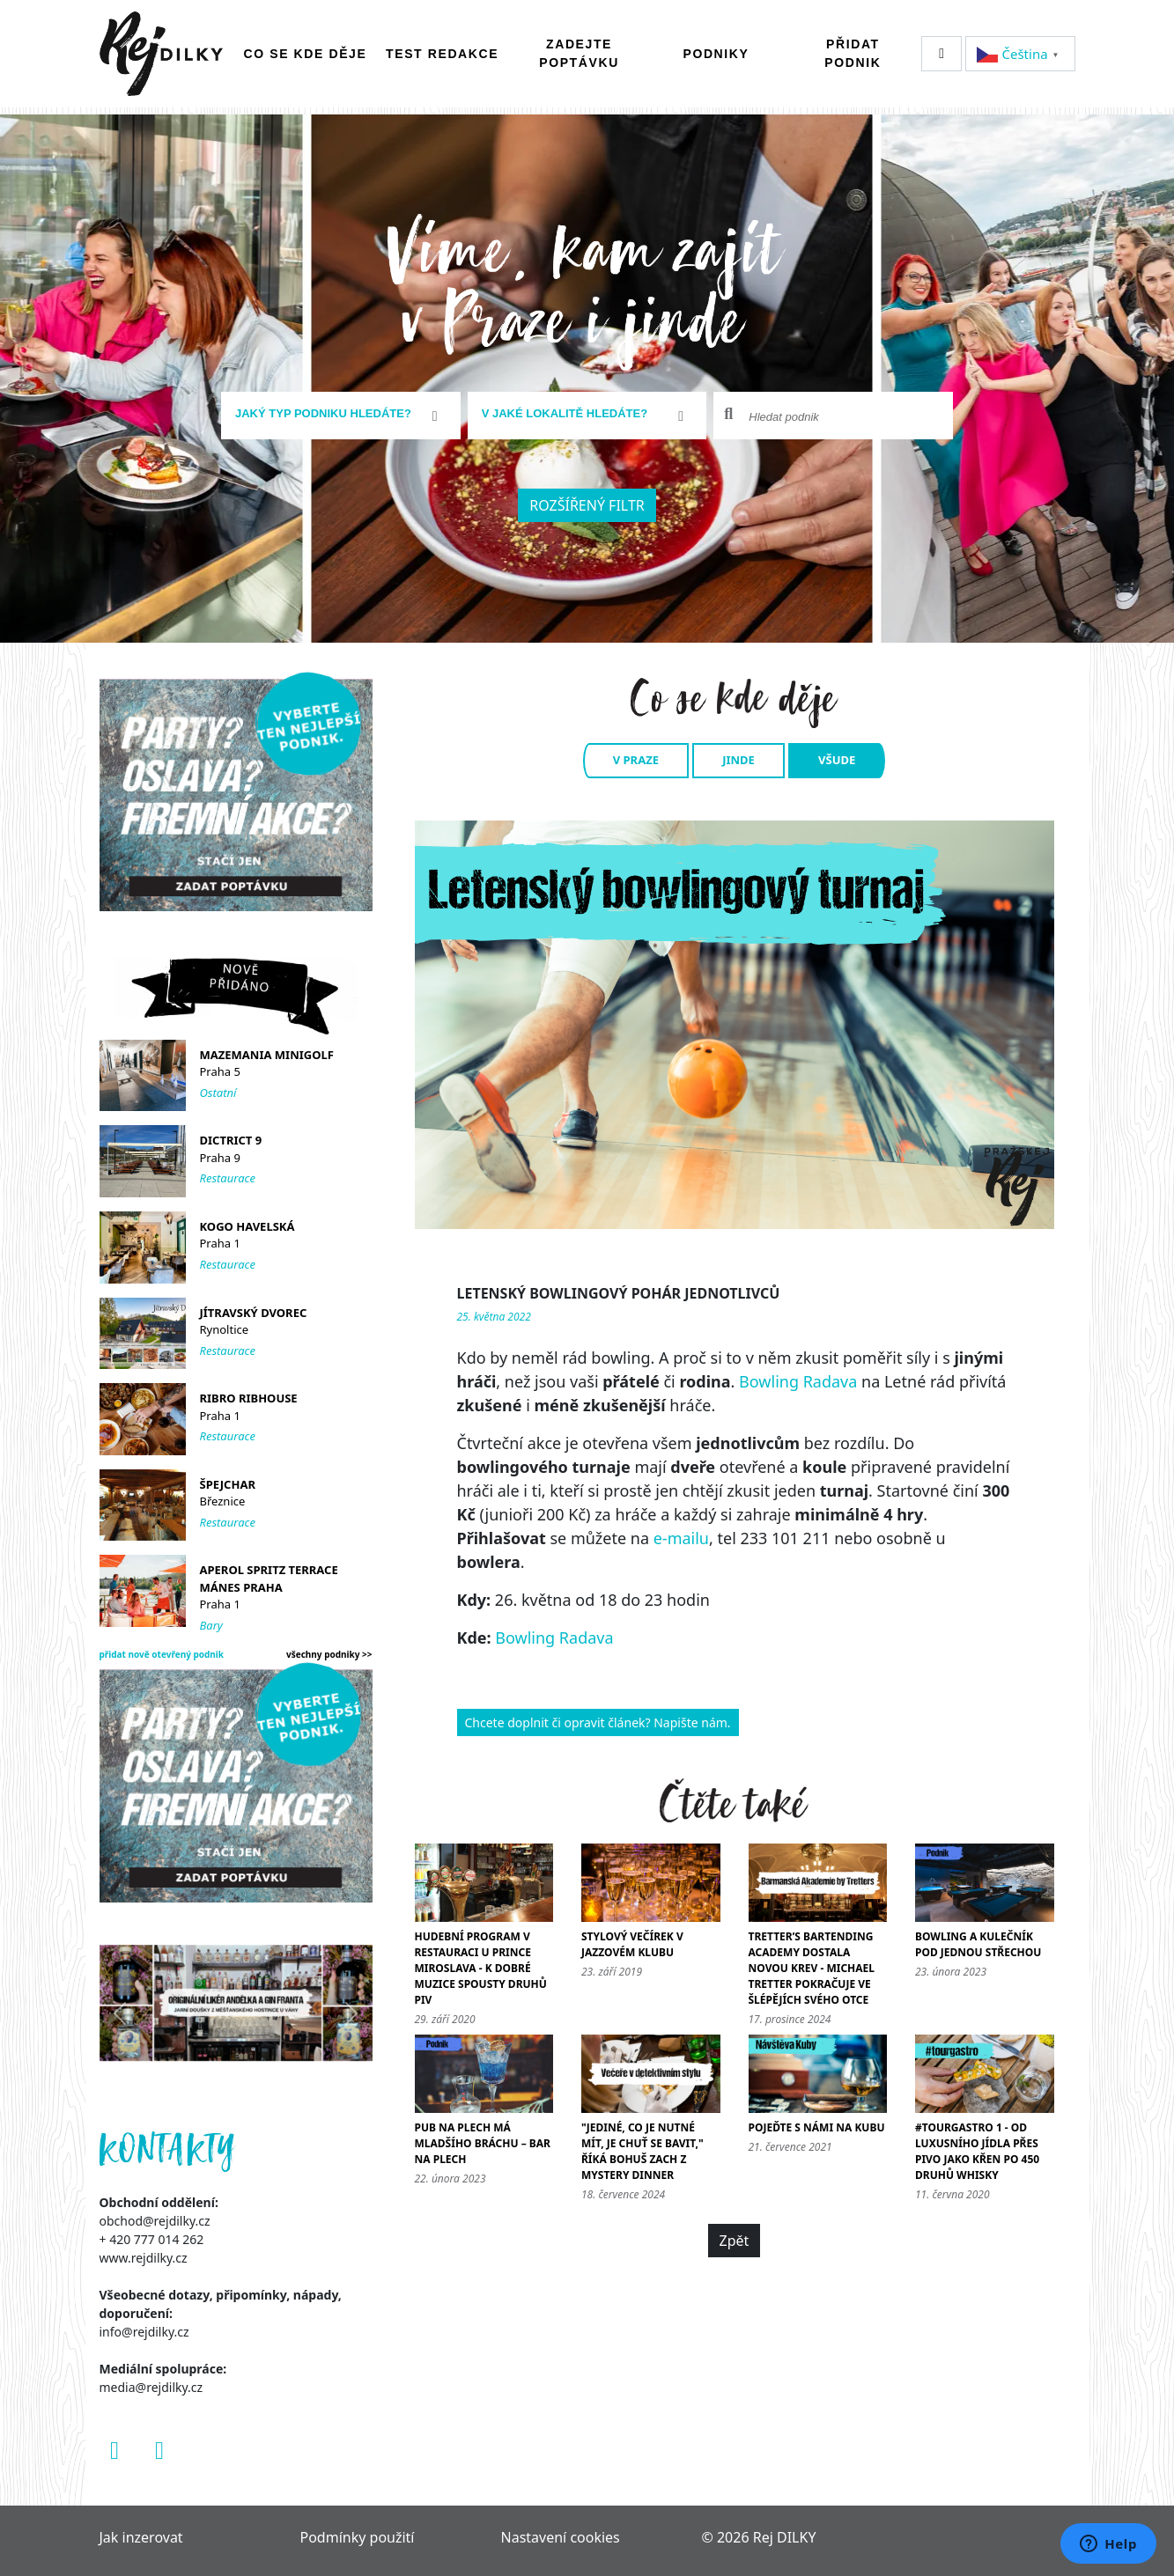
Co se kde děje (305, 54)
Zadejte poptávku (579, 53)
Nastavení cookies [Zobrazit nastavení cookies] (560, 2537)
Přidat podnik (852, 53)
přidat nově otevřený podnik (162, 1654)
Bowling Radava (798, 1381)
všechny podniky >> (329, 1654)
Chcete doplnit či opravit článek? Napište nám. (598, 1722)
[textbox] (333, 414)
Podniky (716, 54)
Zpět (734, 2240)
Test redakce (442, 54)
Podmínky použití (357, 2537)
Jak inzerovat (141, 2537)
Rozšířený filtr (587, 505)
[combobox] (341, 415)
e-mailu (681, 1538)
